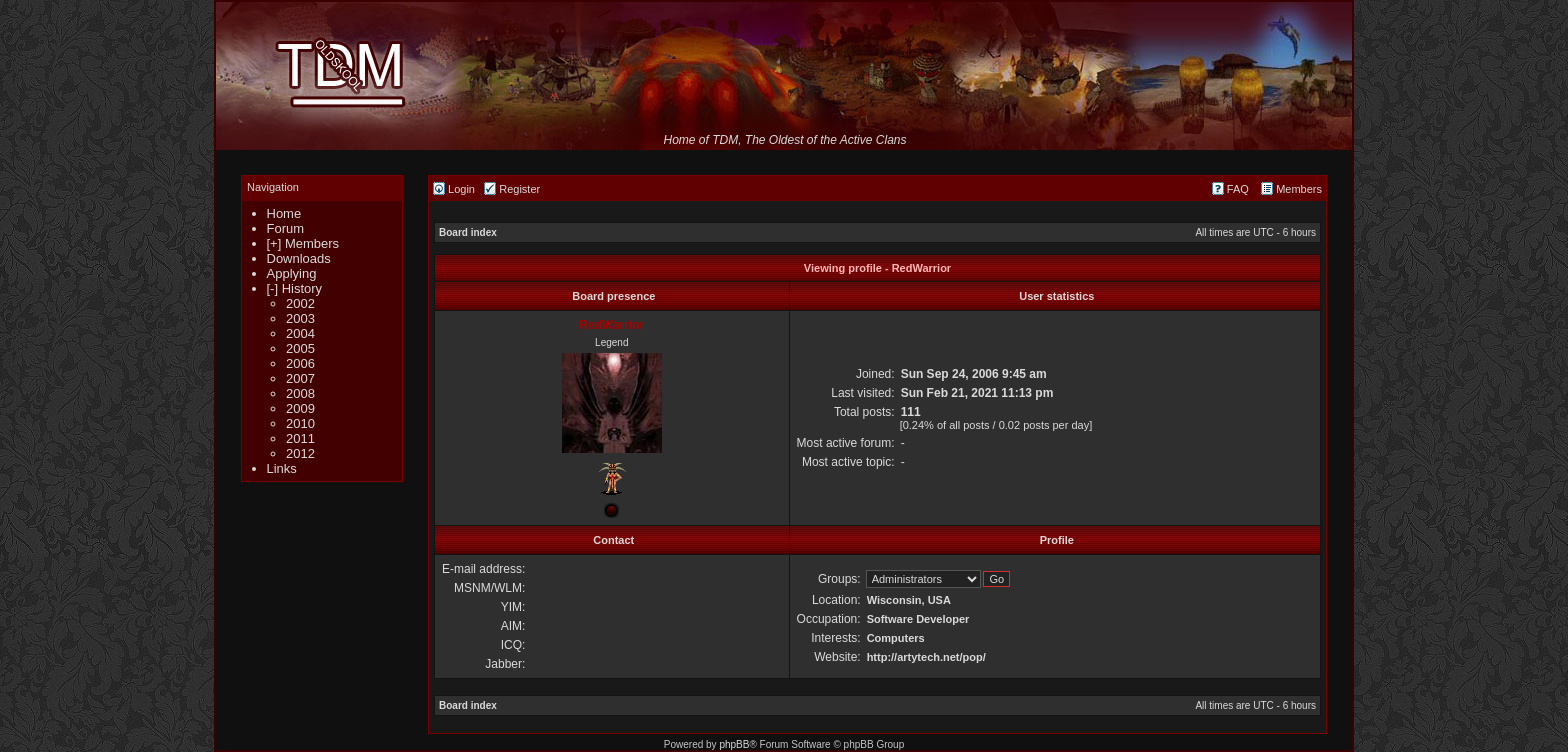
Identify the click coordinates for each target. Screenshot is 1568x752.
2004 (300, 333)
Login (454, 189)
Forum (286, 228)
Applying (292, 273)
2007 (300, 378)
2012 (300, 453)
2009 (300, 408)
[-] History (295, 288)
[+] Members (303, 243)
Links (282, 468)
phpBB (734, 744)
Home (284, 213)
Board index (468, 232)
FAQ (1230, 189)
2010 (300, 423)
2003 (300, 318)
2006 (300, 363)
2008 (300, 393)
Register (512, 189)
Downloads (299, 258)
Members (1291, 189)
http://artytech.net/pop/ (926, 657)
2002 (300, 303)
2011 (300, 438)
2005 (300, 348)
